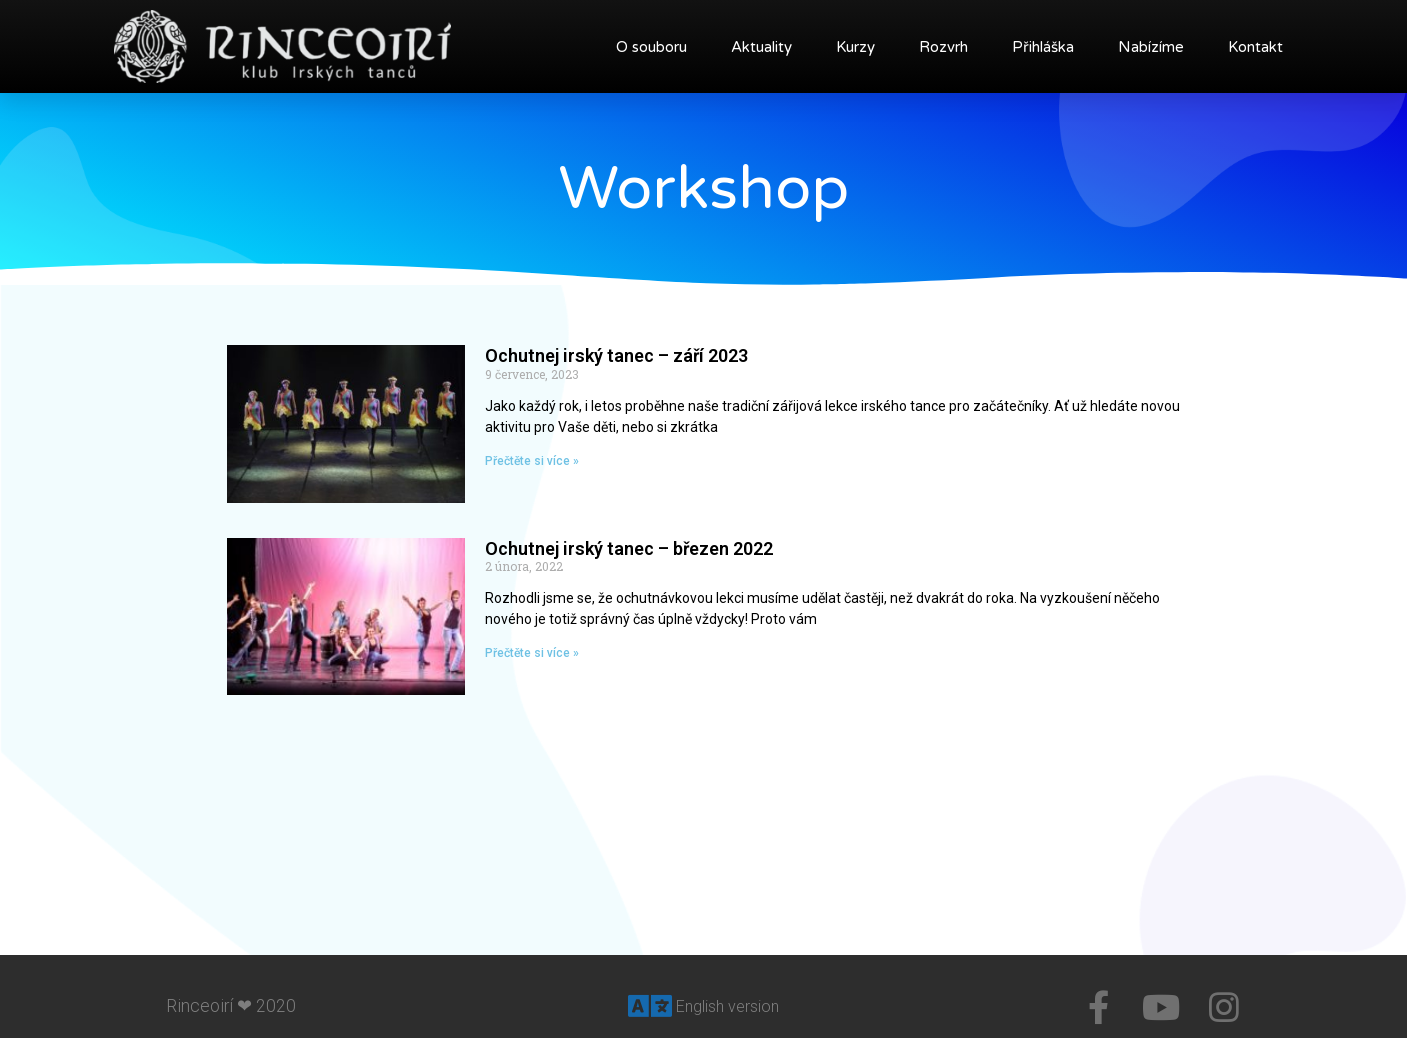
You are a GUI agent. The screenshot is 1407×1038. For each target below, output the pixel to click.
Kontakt (1255, 47)
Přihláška (1043, 47)
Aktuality (761, 47)
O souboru (651, 47)
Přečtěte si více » (532, 461)
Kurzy (855, 47)
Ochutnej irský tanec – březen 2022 (629, 548)
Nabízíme (1151, 47)
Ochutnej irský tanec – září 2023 (616, 355)
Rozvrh (943, 47)
